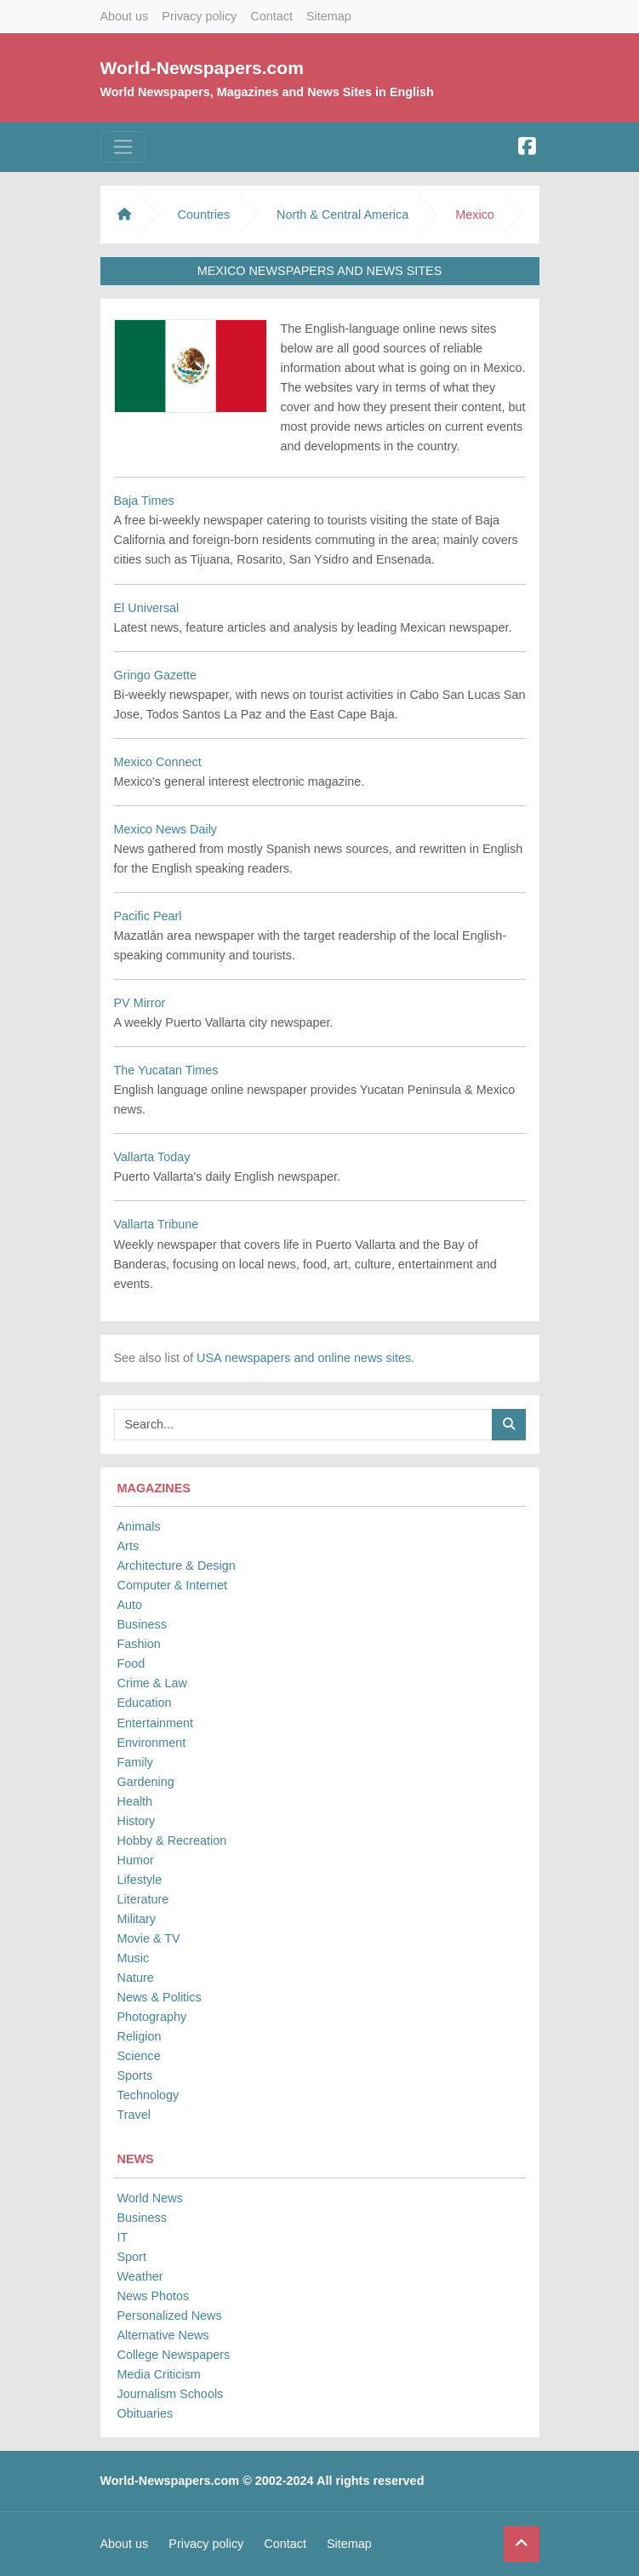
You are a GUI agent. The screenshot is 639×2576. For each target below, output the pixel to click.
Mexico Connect (158, 762)
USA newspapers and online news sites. (305, 1358)
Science (139, 2056)
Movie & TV (148, 1938)
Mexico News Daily (166, 829)
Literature (143, 1899)
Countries (204, 214)
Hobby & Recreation (172, 1840)
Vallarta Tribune (156, 1224)
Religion (139, 2036)
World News (150, 2198)
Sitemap (328, 16)
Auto (130, 1604)
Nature (135, 1977)
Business (142, 1624)
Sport (131, 2257)
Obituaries (145, 2413)
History (136, 1821)
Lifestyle (140, 1879)
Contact (271, 16)
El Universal (147, 608)
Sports (135, 2075)
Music (133, 1958)
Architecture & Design (176, 1565)
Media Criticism (159, 2374)
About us (124, 16)
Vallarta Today (152, 1157)
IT (122, 2237)
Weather (140, 2276)
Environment (151, 1742)
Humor (135, 1860)
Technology (148, 2095)
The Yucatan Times (166, 1070)
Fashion (139, 1644)
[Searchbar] (303, 1424)
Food (131, 1663)
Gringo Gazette (155, 675)
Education (144, 1702)
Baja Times (144, 500)
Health (135, 1801)
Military (137, 1919)
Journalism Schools (170, 2394)
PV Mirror (140, 1003)
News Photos (153, 2296)
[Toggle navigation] (122, 147)
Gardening (145, 1782)
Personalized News (169, 2315)
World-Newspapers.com (202, 67)
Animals (139, 1526)
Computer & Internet (172, 1585)
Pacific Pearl (148, 916)
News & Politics (159, 1997)
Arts (128, 1546)
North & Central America (342, 214)
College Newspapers (174, 2354)
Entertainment (155, 1723)
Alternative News (163, 2335)
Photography (152, 2017)
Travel (134, 2114)
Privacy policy (199, 16)
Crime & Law (152, 1683)
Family (135, 1762)
